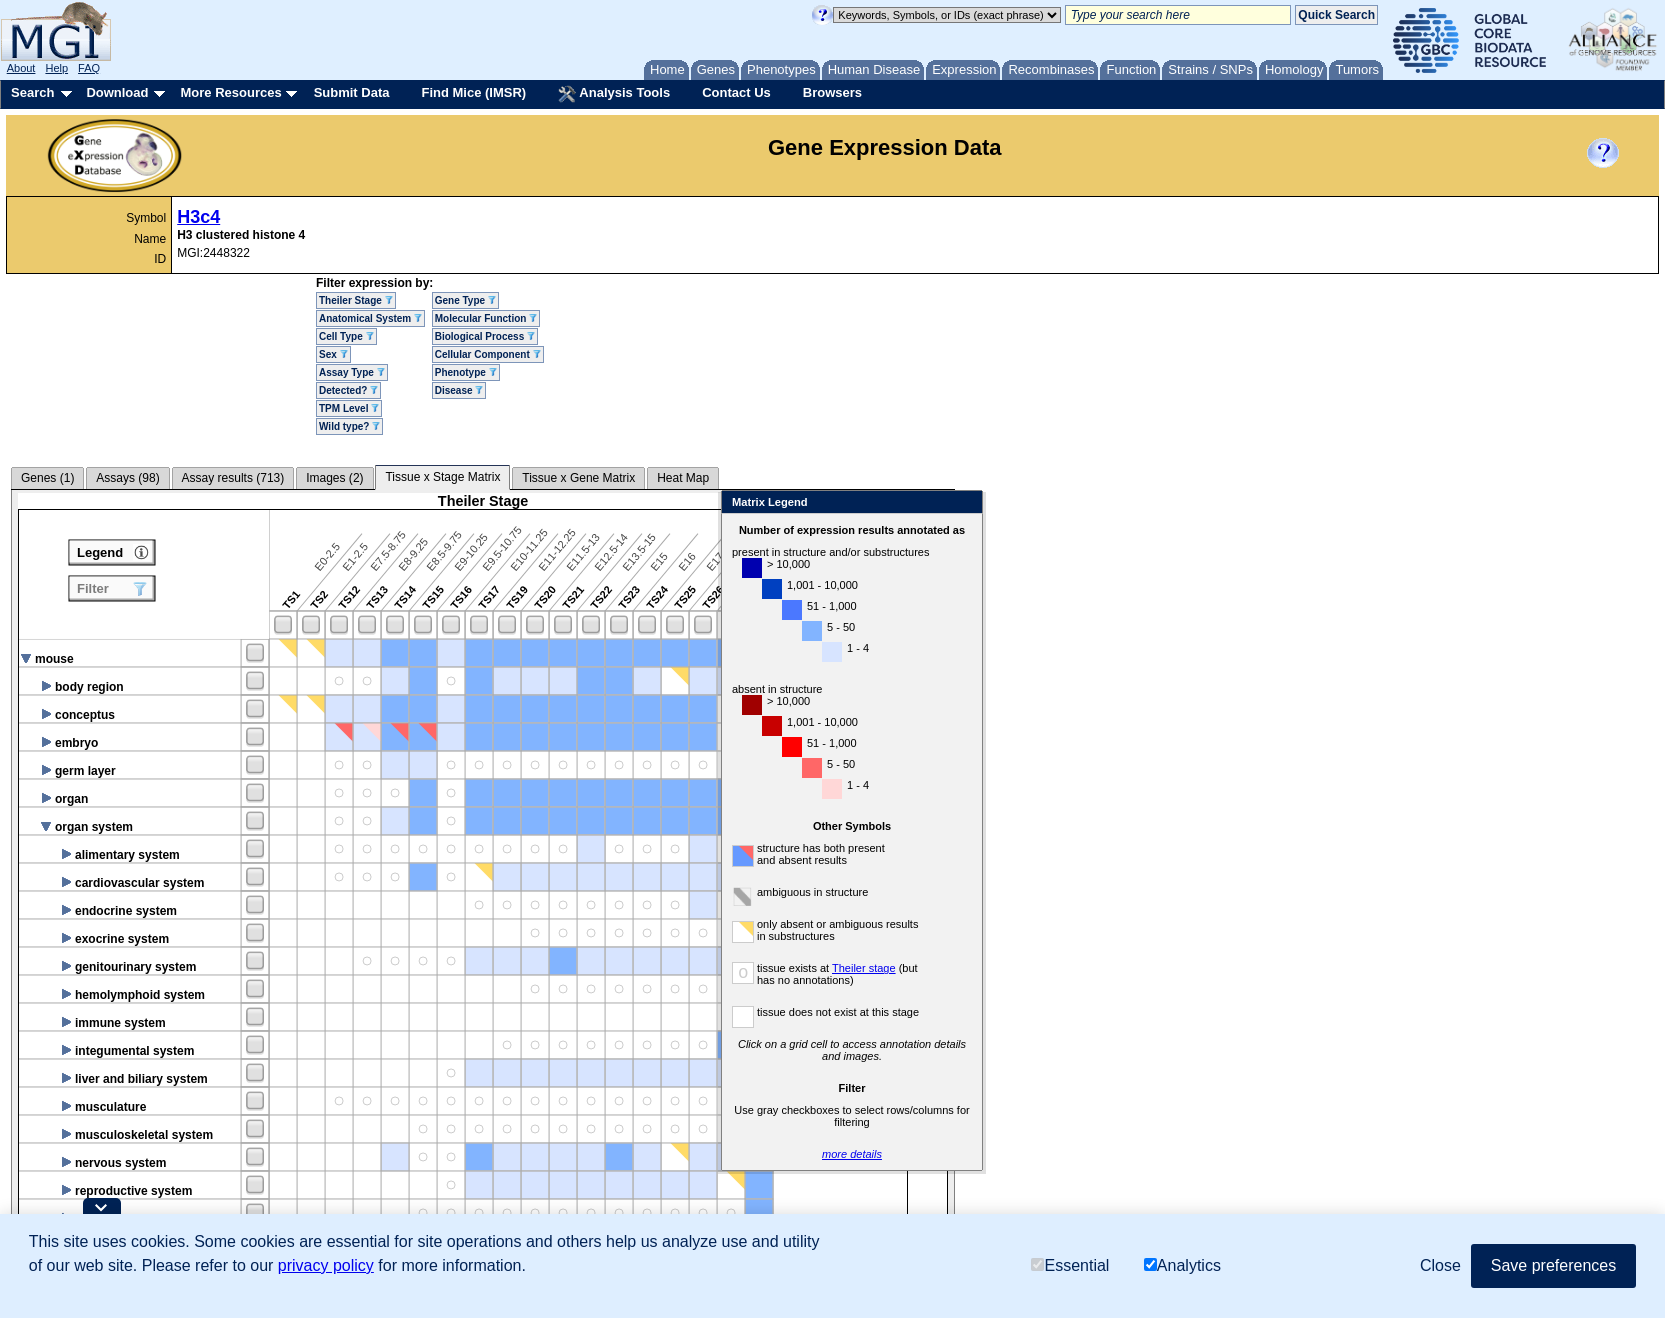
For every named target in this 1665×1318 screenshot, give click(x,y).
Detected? (348, 390)
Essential (1070, 1265)
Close (1197, 503)
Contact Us (736, 92)
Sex (333, 354)
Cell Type (346, 336)
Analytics (1182, 1265)
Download (117, 92)
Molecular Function (486, 318)
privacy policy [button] (326, 1265)
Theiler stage (1098, 968)
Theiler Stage (356, 300)
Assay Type (352, 372)
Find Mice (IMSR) (473, 92)
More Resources (230, 92)
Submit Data (352, 92)
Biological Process (485, 336)
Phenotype (466, 372)
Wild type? (349, 426)
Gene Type (465, 300)
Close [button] (1440, 1265)
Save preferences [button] (1553, 1265)
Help (56, 68)
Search (32, 92)
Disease (459, 390)
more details (1086, 1154)
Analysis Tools (614, 94)
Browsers (832, 92)
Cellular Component (488, 354)
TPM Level (349, 408)
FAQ (89, 68)
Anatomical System (370, 318)
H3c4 (198, 217)
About (21, 68)
